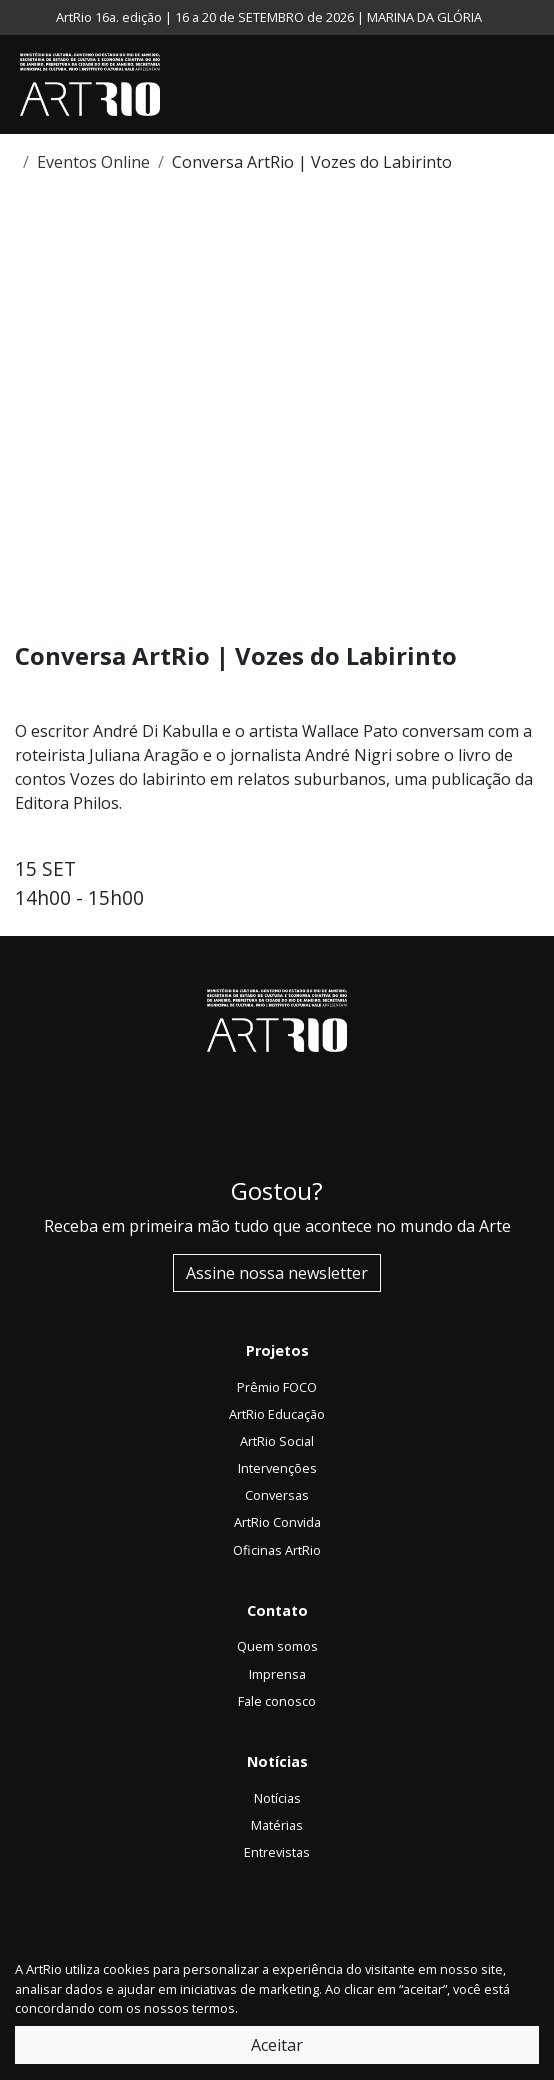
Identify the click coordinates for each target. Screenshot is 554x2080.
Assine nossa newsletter (277, 1273)
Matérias (277, 1825)
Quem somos (277, 1646)
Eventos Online (93, 162)
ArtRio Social (277, 1441)
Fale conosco (277, 1701)
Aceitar (277, 2045)
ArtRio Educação (277, 1414)
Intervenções (277, 1468)
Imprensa (277, 1674)
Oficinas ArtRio (277, 1550)
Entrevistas (277, 1852)
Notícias (277, 1798)
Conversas (277, 1495)
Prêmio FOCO (277, 1387)
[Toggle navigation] (534, 85)
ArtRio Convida (277, 1522)
